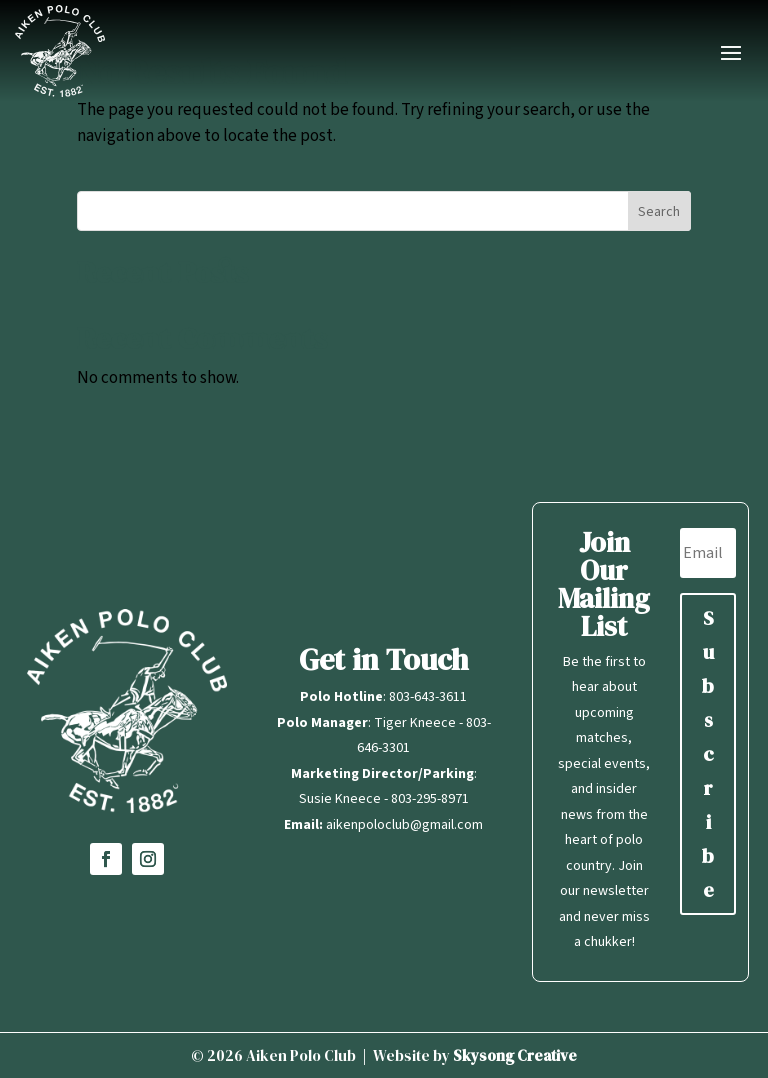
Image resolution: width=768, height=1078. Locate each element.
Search (659, 212)
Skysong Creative (515, 1055)
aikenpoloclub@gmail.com (404, 825)
